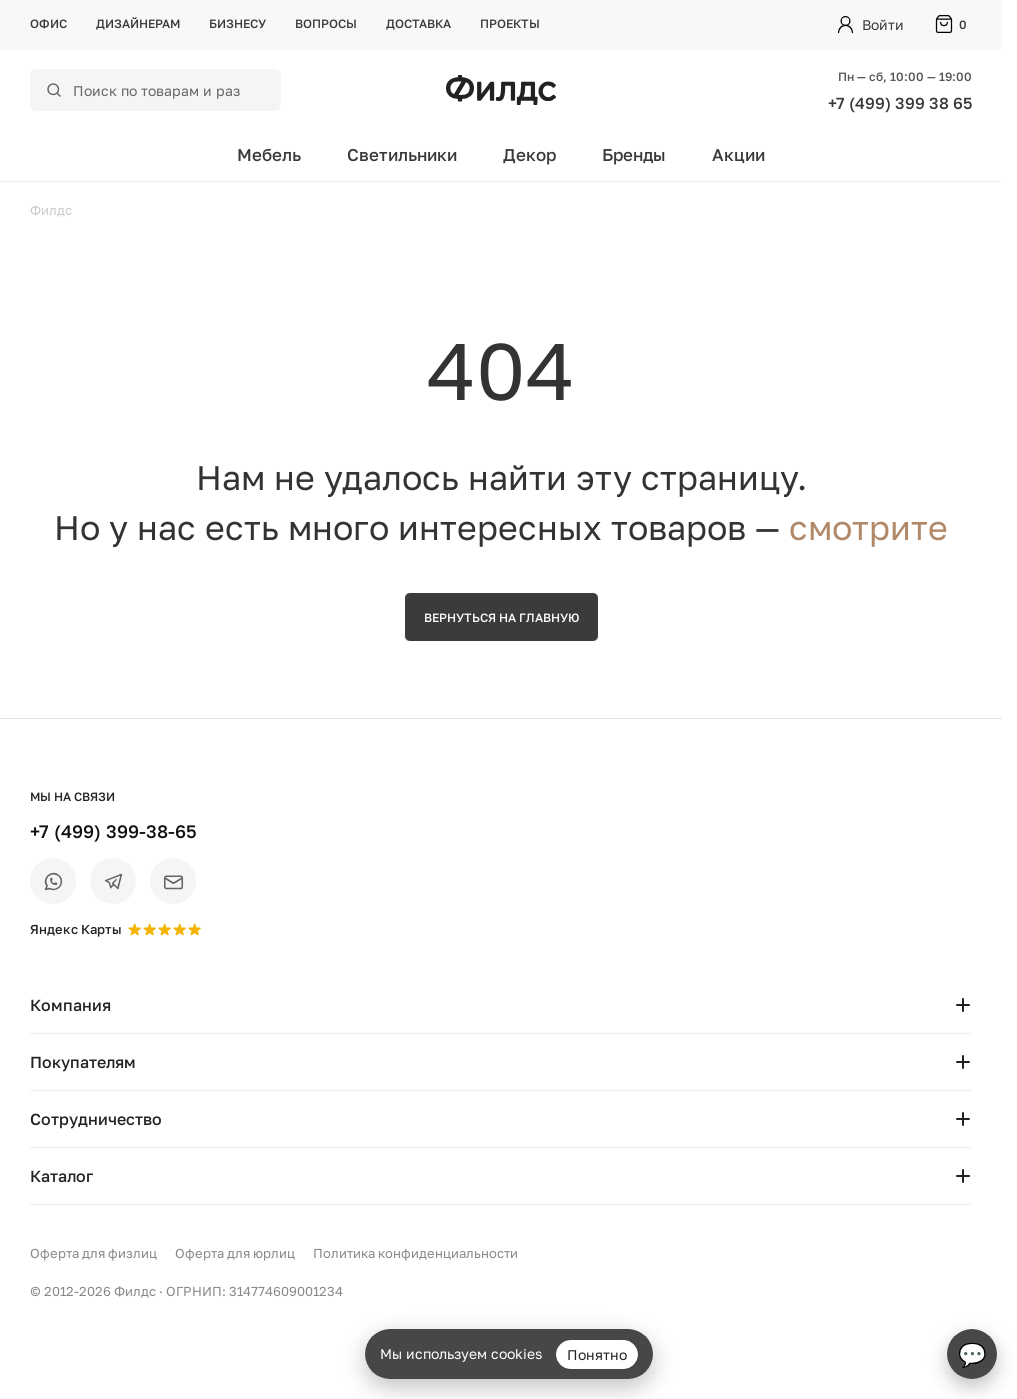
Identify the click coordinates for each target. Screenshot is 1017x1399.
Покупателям (501, 1062)
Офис (48, 23)
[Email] (173, 881)
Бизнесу (237, 23)
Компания (501, 1005)
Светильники (402, 154)
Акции (738, 154)
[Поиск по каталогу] (168, 90)
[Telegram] (113, 881)
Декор (529, 154)
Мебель (269, 154)
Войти (883, 24)
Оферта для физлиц (93, 1253)
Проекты (510, 23)
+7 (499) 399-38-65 (113, 831)
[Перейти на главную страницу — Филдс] (501, 90)
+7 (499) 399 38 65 (900, 103)
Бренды (634, 154)
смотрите (868, 527)
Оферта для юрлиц (235, 1253)
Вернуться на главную (501, 617)
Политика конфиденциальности (415, 1253)
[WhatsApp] (53, 881)
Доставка (418, 23)
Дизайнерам (138, 23)
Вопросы (326, 23)
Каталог (501, 1176)
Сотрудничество (501, 1119)
